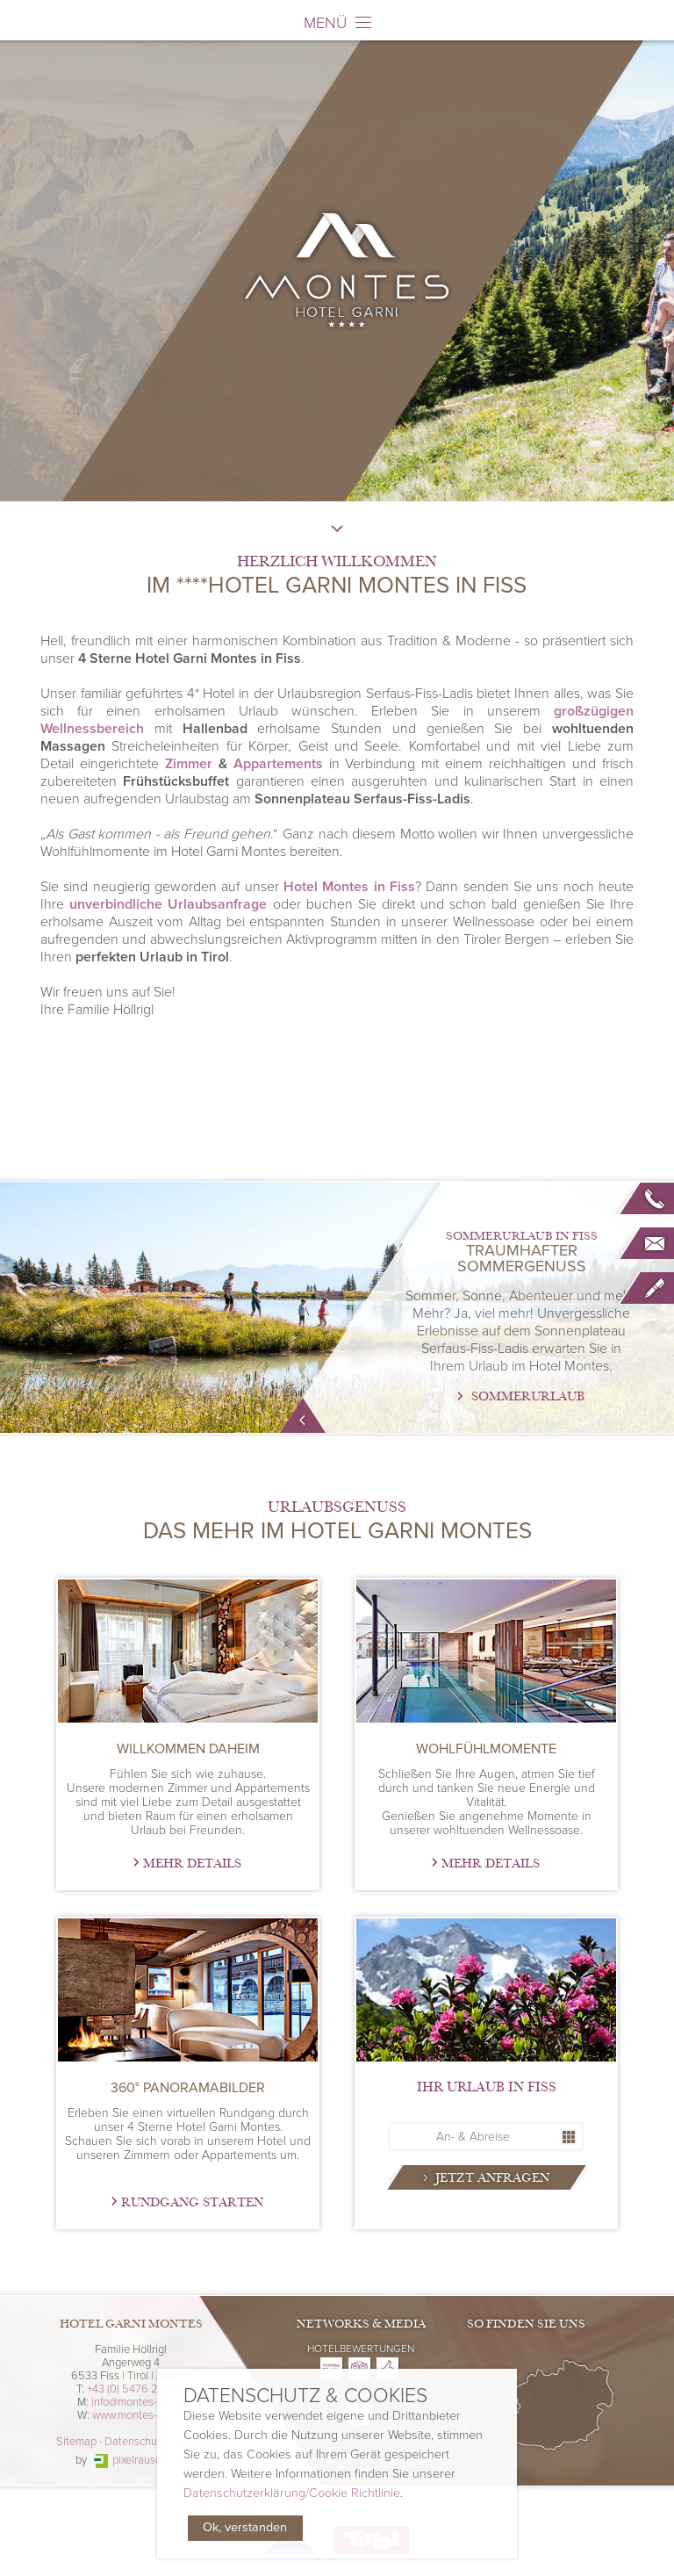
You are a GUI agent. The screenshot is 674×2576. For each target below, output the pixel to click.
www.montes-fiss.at (138, 2415)
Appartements (278, 764)
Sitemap (76, 2442)
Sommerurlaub (527, 1396)
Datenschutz (135, 2442)
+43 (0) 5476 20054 (136, 2389)
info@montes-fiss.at (138, 2402)
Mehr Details (192, 1863)
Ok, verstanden (245, 2528)
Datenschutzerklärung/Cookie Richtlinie (291, 2493)
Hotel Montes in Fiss (349, 887)
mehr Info (303, 1415)
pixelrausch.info (149, 2460)
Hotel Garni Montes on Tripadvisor (359, 2368)
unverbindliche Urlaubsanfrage (168, 904)
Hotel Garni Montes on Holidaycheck (331, 2368)
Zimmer (188, 764)
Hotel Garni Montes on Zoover (387, 2368)
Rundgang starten (192, 2202)
